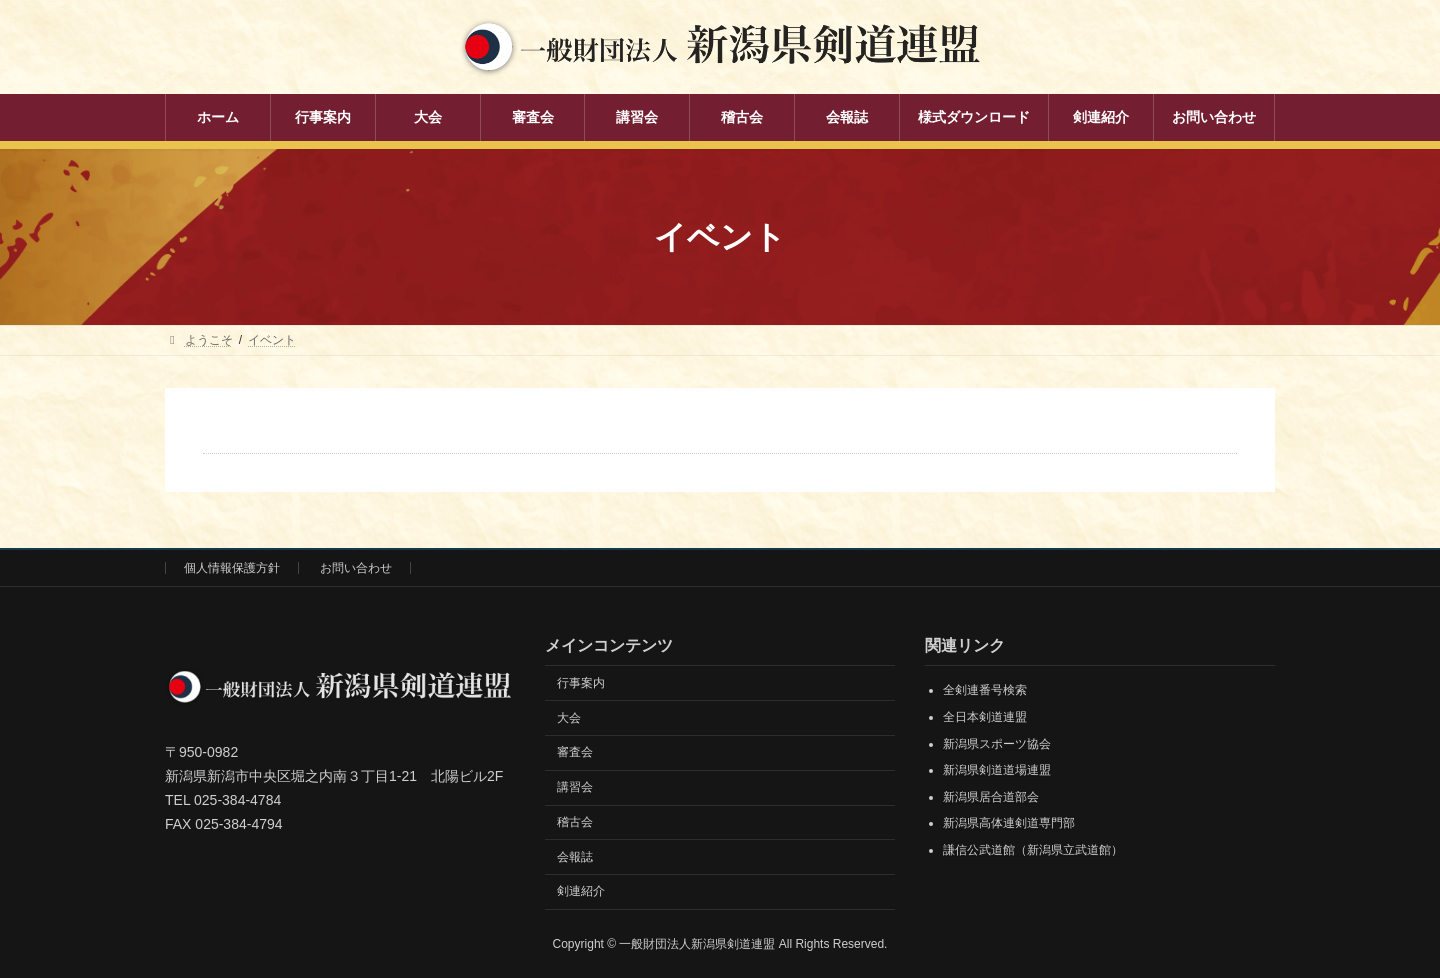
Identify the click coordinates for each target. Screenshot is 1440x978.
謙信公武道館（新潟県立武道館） (1033, 850)
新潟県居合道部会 (991, 797)
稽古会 (575, 822)
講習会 (575, 787)
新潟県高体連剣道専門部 (1009, 823)
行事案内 (581, 683)
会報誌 (575, 857)
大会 (569, 718)
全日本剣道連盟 (985, 717)
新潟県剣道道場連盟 (997, 770)
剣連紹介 (581, 891)
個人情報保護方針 (232, 568)
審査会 (575, 752)
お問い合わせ (356, 568)
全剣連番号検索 (985, 690)
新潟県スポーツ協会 (997, 744)
